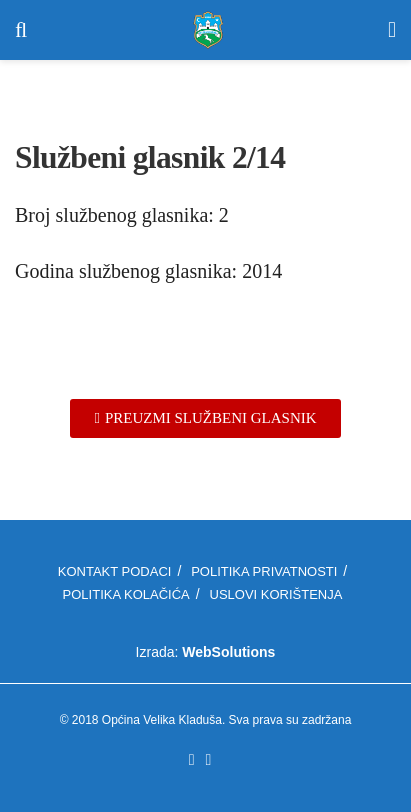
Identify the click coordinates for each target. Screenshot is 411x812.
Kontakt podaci (115, 571)
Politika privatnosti (264, 571)
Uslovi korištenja (276, 594)
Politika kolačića (126, 594)
